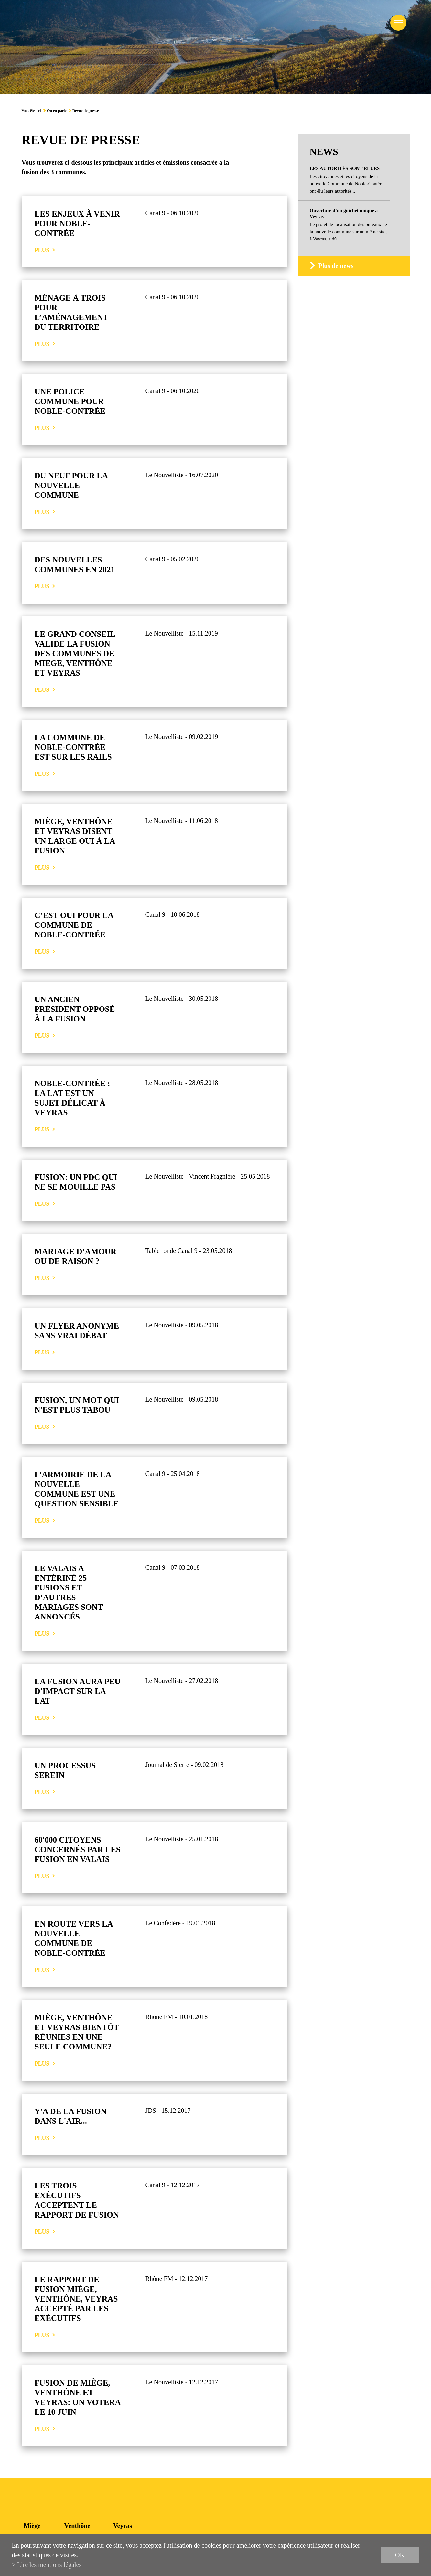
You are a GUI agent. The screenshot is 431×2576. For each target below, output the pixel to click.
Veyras (122, 2525)
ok (399, 2555)
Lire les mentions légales (49, 2564)
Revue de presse (85, 110)
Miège (32, 2525)
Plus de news (335, 265)
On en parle (57, 110)
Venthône (77, 2525)
